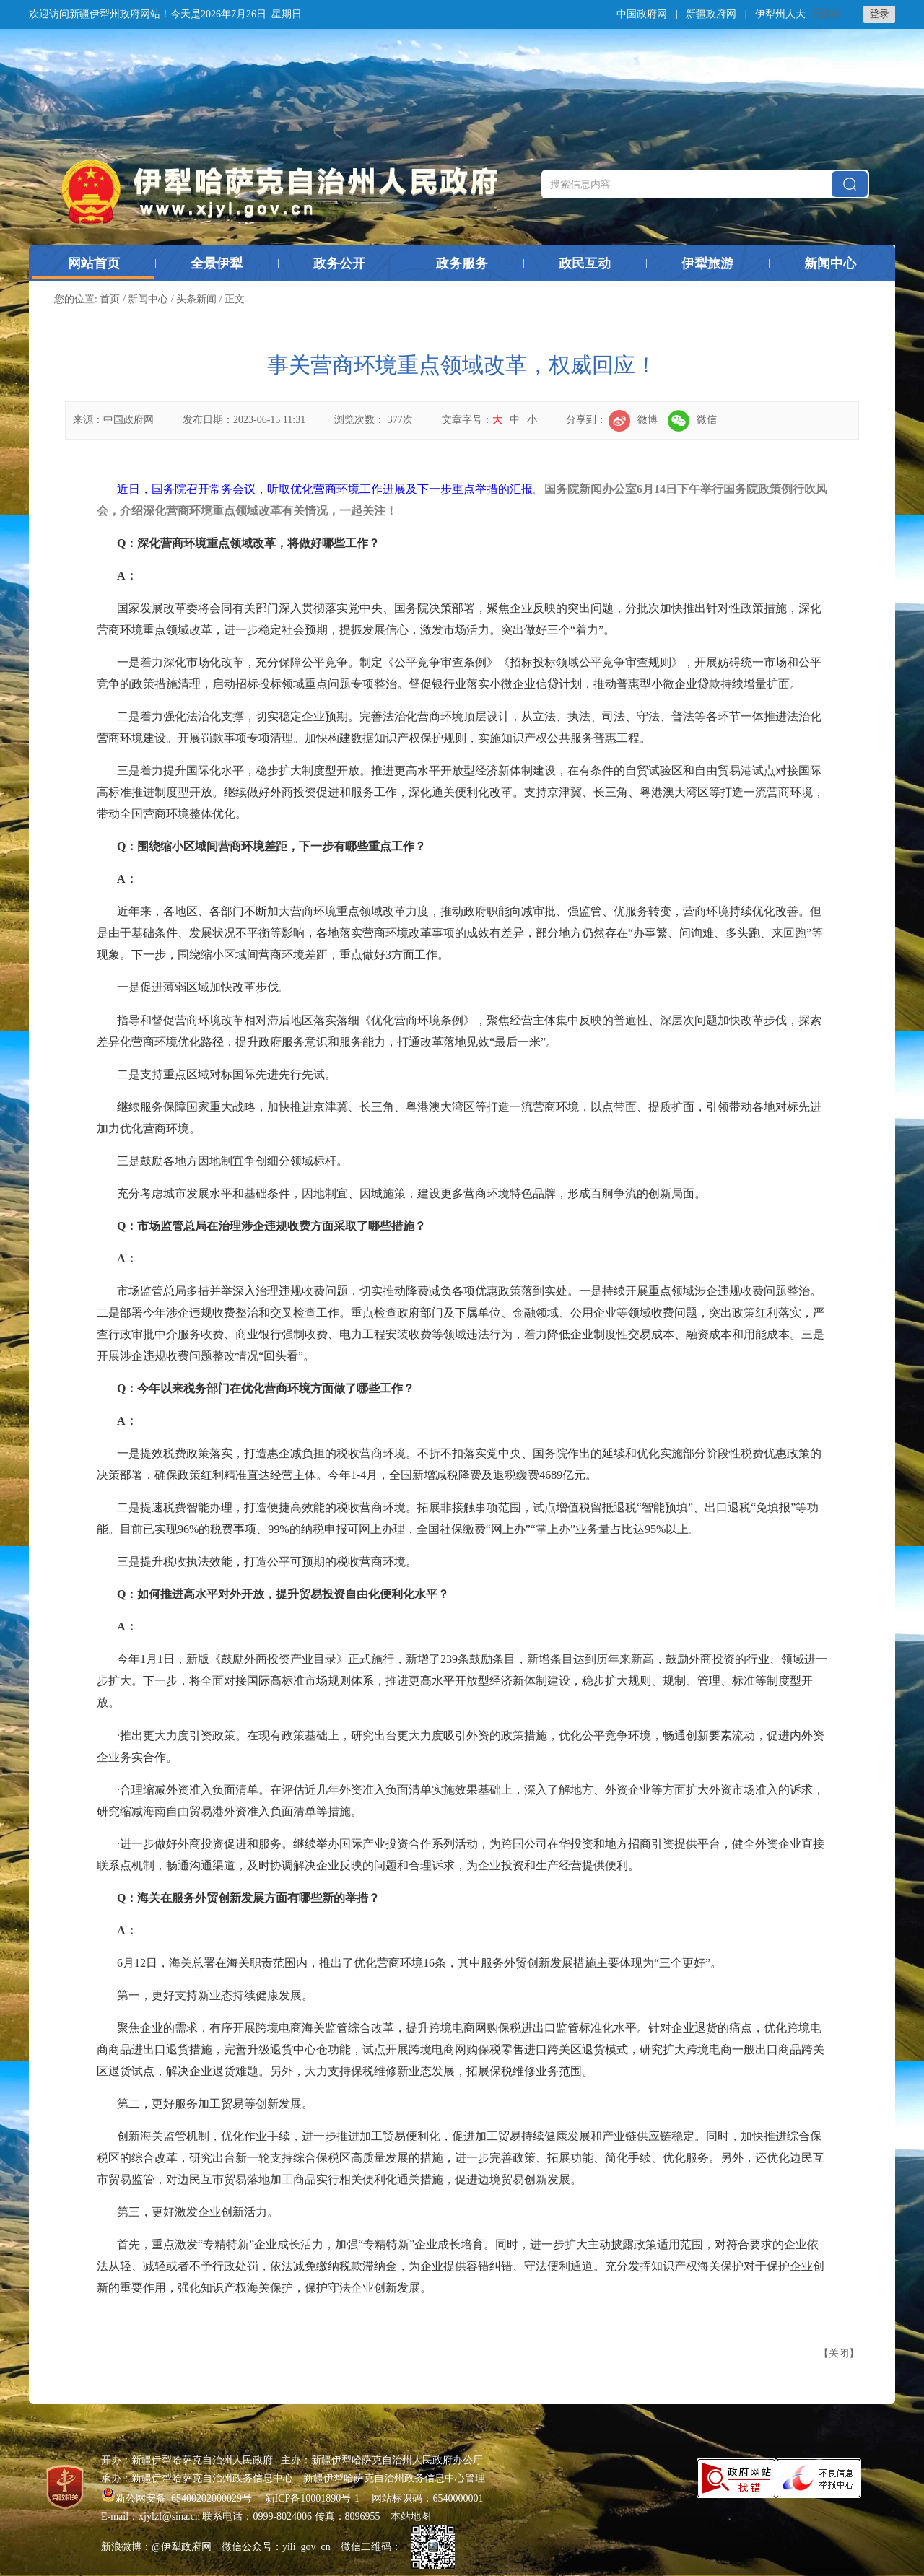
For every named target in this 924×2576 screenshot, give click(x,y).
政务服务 (462, 263)
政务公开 (339, 263)
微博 (633, 419)
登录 (879, 14)
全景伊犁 (217, 263)
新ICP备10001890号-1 (312, 2498)
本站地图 (411, 2516)
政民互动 (585, 263)
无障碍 (826, 14)
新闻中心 (830, 263)
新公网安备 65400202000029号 (178, 2498)
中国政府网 (641, 14)
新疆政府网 (711, 14)
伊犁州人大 (780, 14)
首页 (110, 299)
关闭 (839, 2353)
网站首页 (94, 263)
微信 (692, 419)
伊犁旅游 (707, 263)
